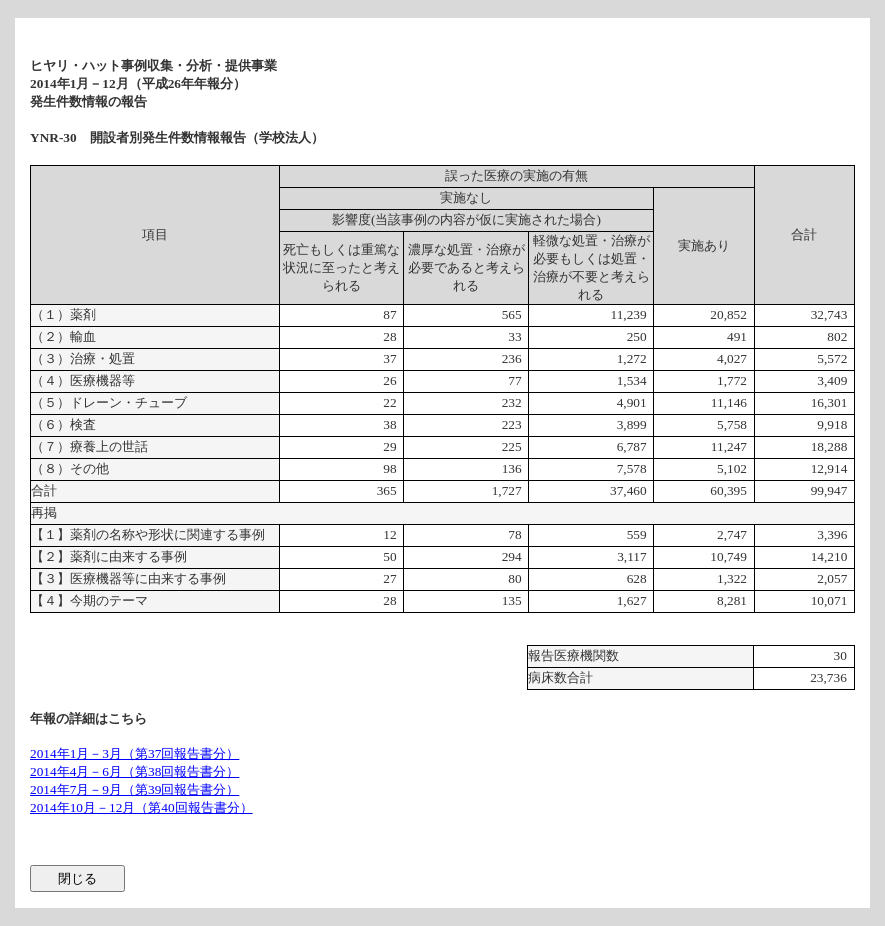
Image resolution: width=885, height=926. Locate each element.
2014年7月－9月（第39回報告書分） (134, 789)
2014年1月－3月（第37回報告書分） (134, 753)
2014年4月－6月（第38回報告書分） (134, 771)
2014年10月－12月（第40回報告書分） (141, 807)
